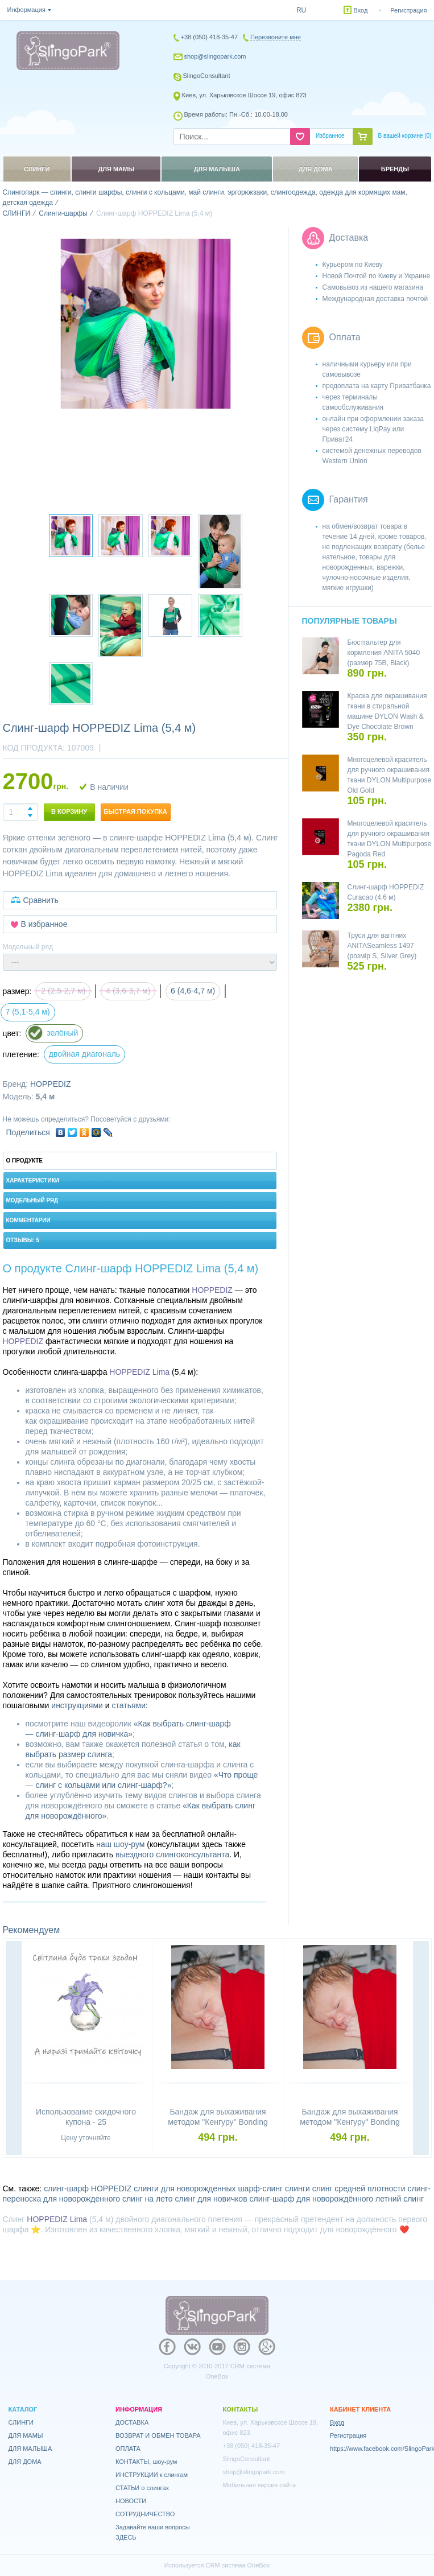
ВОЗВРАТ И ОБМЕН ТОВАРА (158, 2435)
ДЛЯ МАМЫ (26, 2435)
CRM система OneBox (238, 2565)
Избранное (330, 136)
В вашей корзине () (405, 136)
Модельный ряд (32, 1200)
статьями (129, 1705)
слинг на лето (147, 2198)
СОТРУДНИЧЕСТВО (145, 2514)
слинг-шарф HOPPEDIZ (87, 2188)
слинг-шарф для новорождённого (311, 2198)
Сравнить (41, 900)
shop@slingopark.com (215, 56)
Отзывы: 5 (23, 1240)
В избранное (44, 924)
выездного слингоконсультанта (172, 1854)
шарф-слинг (260, 2188)
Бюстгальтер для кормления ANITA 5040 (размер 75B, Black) (384, 652)
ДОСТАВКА (131, 2422)
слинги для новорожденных (184, 2188)
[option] (145, 324)
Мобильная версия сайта (259, 2485)
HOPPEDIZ (50, 1084)
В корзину (69, 811)
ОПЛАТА (127, 2448)
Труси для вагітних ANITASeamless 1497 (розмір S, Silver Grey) (382, 946)
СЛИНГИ (21, 2422)
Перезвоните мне (275, 37)
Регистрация (408, 10)
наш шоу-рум (120, 1844)
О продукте (24, 1160)
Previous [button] (14, 2049)
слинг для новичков (211, 2198)
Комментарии (28, 1220)
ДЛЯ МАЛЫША (30, 2448)
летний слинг (399, 2198)
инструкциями (77, 1705)
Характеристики (32, 1180)
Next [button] (421, 2049)
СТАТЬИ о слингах (142, 2487)
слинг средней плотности (359, 2188)
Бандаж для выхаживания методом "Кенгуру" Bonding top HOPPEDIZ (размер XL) (349, 2122)
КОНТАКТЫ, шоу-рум (146, 2461)
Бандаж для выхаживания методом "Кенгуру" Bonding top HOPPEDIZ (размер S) (218, 2122)
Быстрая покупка (135, 811)
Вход (361, 10)
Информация (26, 9)
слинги (297, 2188)
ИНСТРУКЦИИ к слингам (151, 2474)
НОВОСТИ (130, 2500)
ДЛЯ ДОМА (25, 2461)
